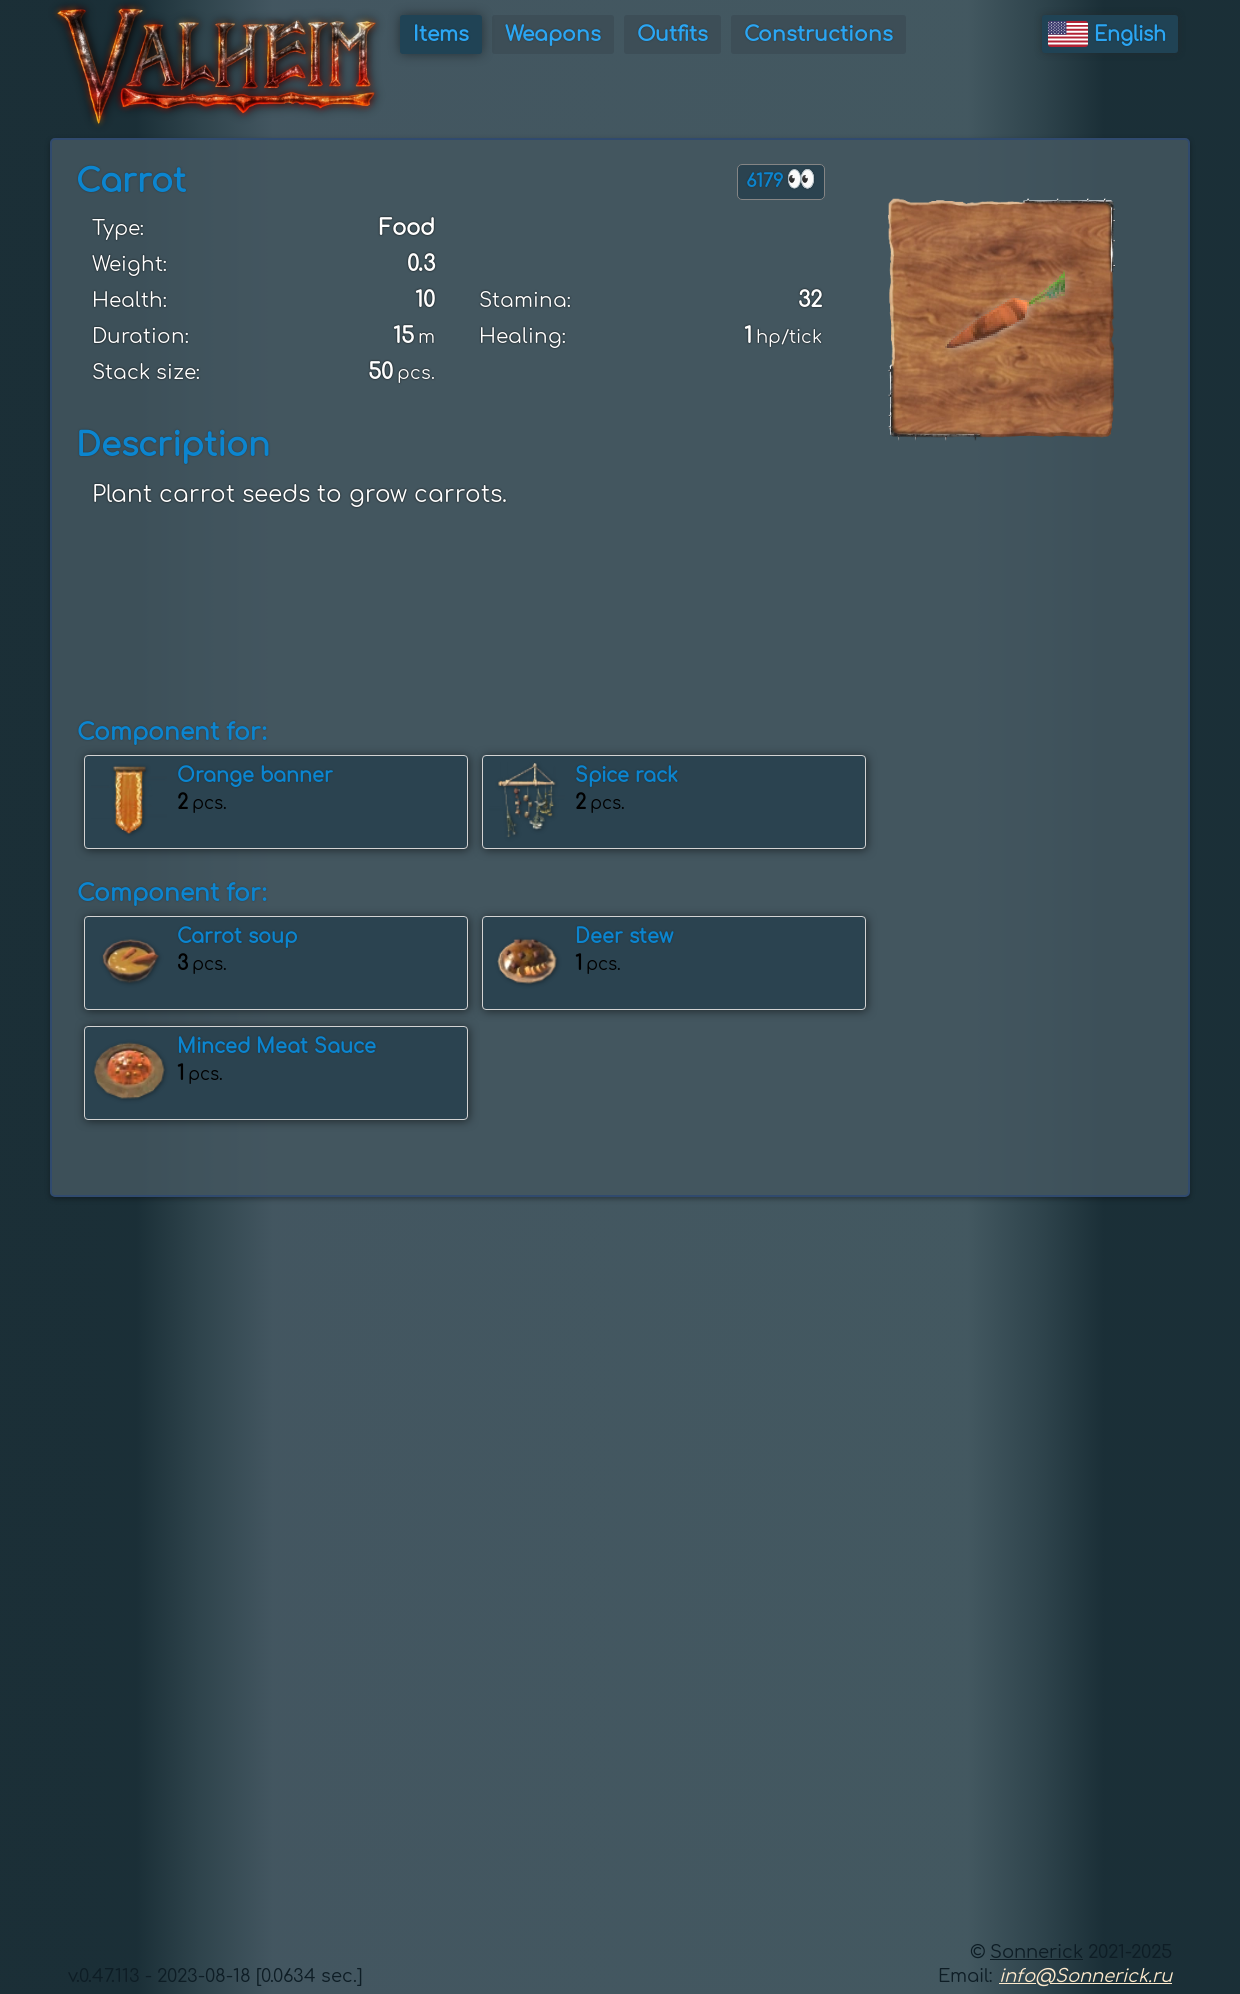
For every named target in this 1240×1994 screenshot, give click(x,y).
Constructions (818, 34)
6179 (781, 179)
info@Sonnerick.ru (1085, 1976)
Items (441, 34)
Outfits (672, 34)
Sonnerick (1036, 1952)
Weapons (553, 34)
